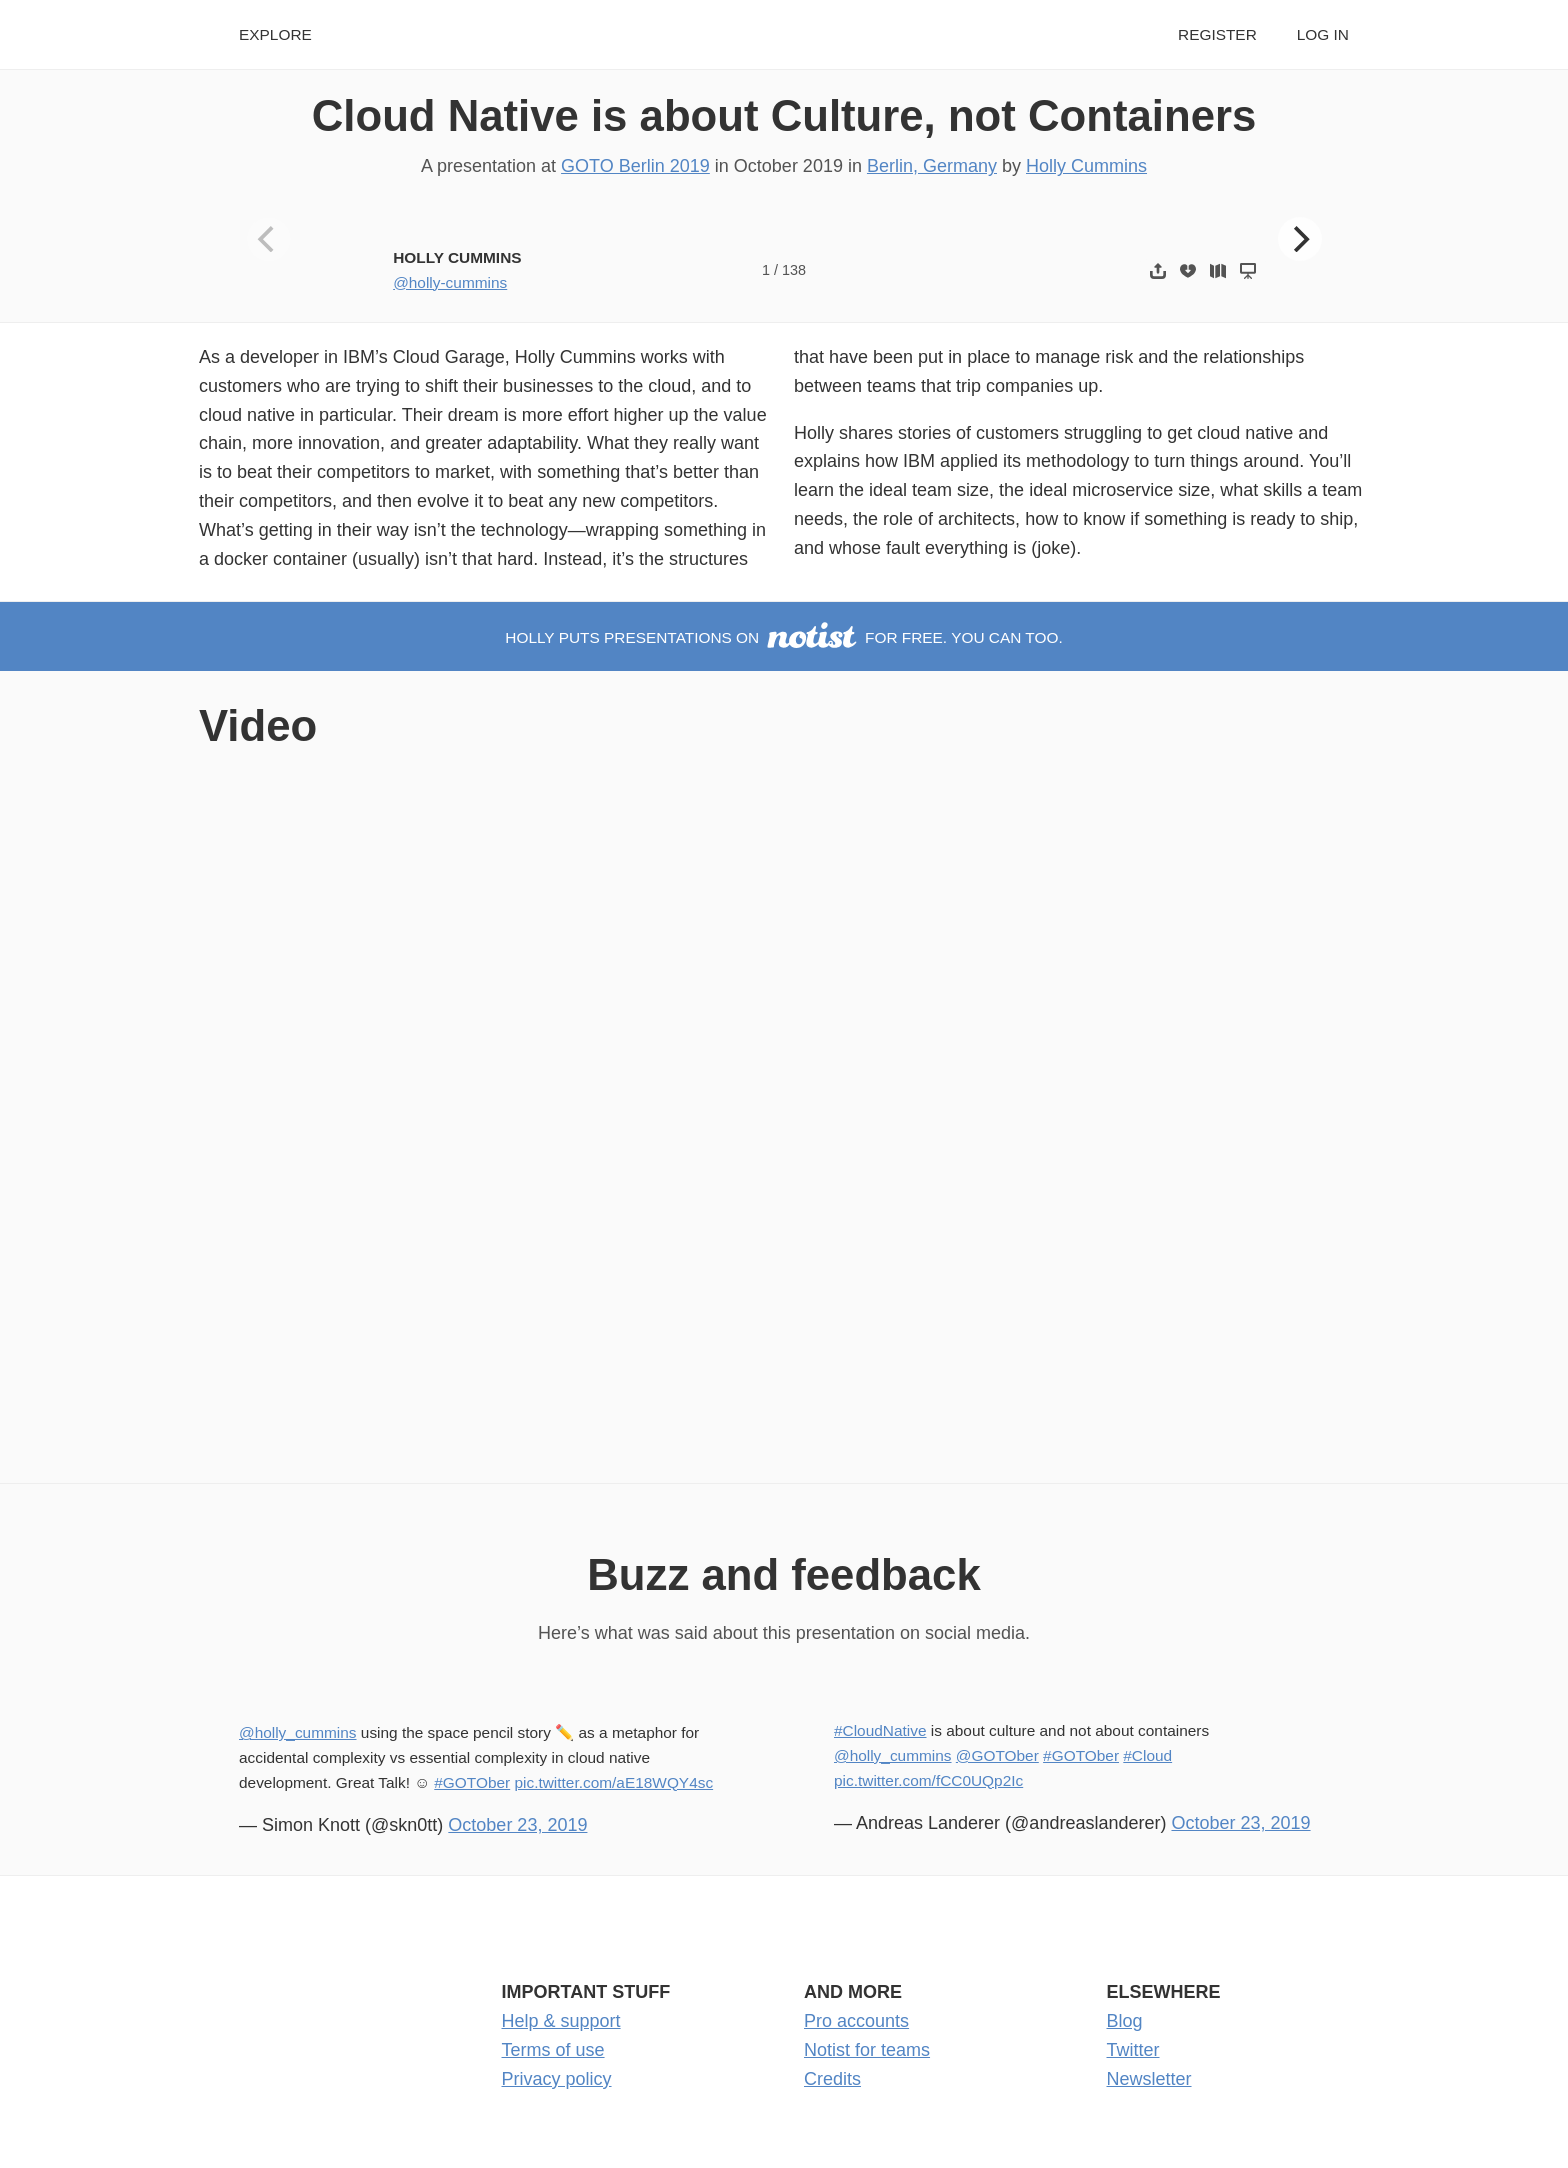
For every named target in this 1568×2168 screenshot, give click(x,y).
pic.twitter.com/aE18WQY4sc (613, 1782)
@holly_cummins (298, 1732)
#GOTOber (472, 1782)
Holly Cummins (1086, 166)
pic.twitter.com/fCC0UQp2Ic (928, 1780)
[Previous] (269, 239)
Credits (832, 2079)
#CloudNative (880, 1730)
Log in (1323, 34)
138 (794, 270)
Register (1217, 34)
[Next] (1300, 239)
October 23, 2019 (517, 1825)
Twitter (1133, 2050)
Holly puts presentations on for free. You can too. (783, 637)
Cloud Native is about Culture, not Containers (784, 115)
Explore (275, 34)
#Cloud (1147, 1755)
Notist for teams (867, 2050)
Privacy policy (557, 2079)
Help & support (561, 2021)
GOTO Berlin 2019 (635, 166)
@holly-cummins (450, 282)
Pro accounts (856, 2021)
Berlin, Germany (932, 166)
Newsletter (1149, 2079)
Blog (1125, 2021)
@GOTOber (997, 1755)
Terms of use (553, 2050)
